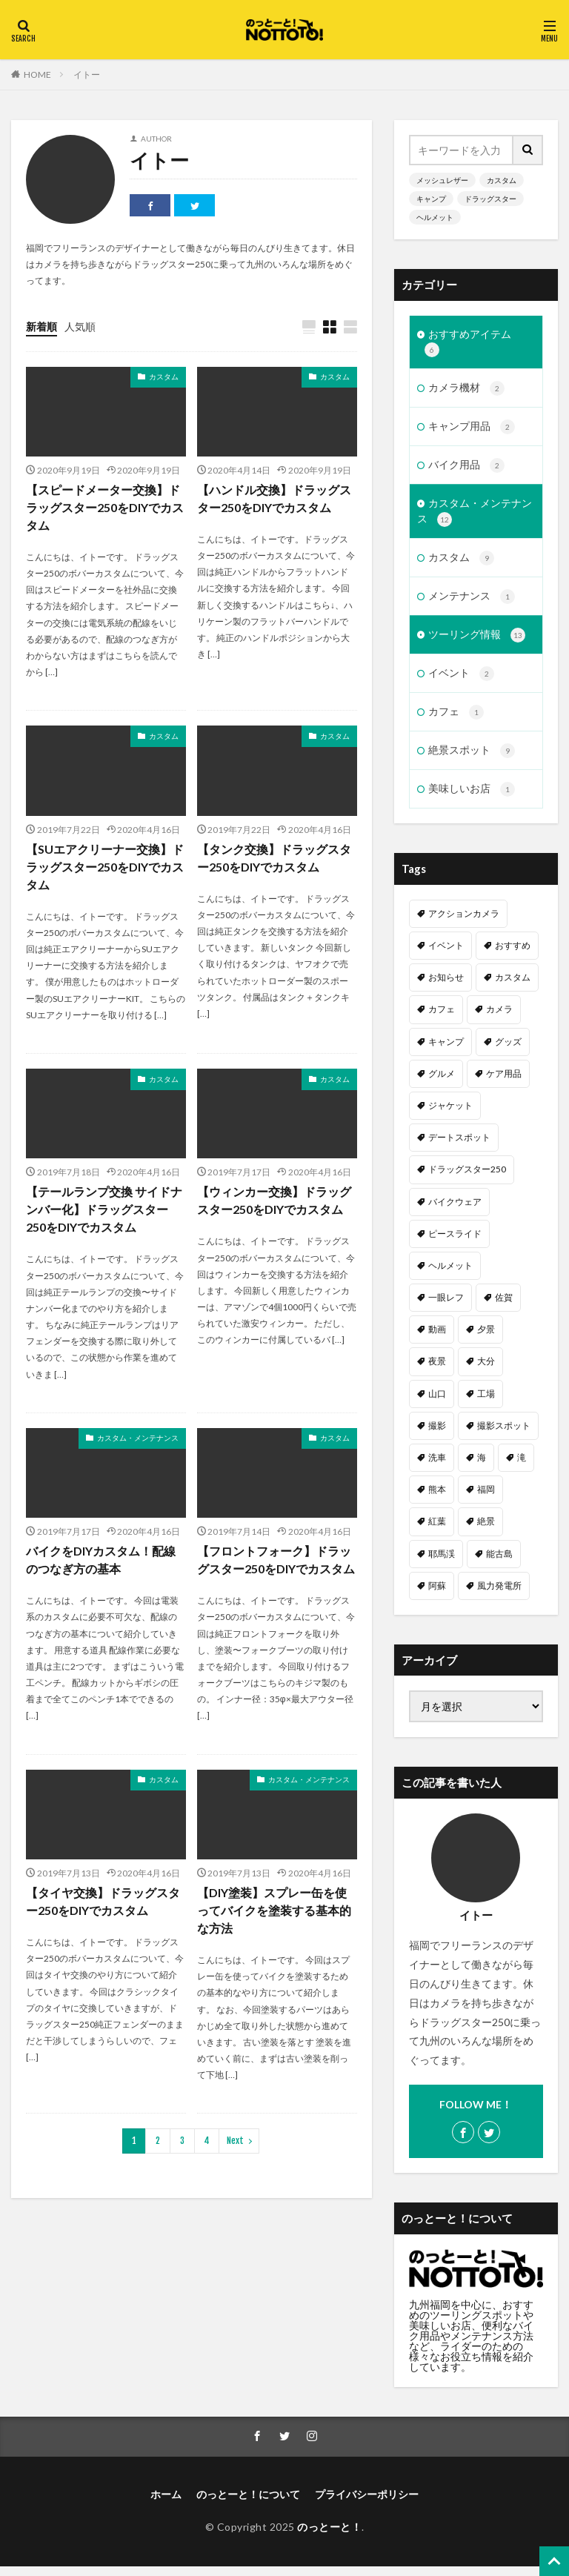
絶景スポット (471, 759)
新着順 (41, 326)
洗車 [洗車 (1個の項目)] (437, 1466)
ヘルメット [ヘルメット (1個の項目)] (450, 1274)
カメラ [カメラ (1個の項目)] (499, 1018)
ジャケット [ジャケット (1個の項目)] (450, 1114)
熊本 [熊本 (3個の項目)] (437, 1498)
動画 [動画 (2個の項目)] (437, 1338)
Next (235, 2141)
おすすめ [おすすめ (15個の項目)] (512, 954)
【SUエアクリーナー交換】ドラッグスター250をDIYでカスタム (105, 867)
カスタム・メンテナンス (138, 1438)
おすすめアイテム (468, 343)
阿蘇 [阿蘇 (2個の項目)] (437, 1594)
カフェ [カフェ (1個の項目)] (441, 1018)
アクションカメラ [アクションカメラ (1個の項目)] (463, 922)
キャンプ (431, 198)
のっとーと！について (248, 2503)
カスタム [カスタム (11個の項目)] (512, 986)
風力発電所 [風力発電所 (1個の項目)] (499, 1594)
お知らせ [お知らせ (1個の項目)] (446, 986)
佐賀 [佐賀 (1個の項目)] (504, 1306)
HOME (37, 74)
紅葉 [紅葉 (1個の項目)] (437, 1530)
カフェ (456, 720)
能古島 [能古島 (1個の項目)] (499, 1562)
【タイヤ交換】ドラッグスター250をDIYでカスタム (103, 1901)
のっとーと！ (329, 2536)
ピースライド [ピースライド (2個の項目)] (455, 1242)
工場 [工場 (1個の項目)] (486, 1402)
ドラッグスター (490, 198)
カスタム (164, 376)
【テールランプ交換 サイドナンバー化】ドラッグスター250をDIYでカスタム (104, 1210)
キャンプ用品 (471, 429)
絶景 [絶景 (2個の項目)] (486, 1530)
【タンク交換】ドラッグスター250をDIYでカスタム (274, 858)
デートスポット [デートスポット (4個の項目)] (459, 1146)
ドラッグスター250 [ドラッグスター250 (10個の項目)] (467, 1178)
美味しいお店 (471, 798)
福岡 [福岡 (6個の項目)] (486, 1498)
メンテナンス (471, 602)
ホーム (166, 2503)
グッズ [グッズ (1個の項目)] (508, 1050)
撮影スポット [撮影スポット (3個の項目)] (503, 1434)
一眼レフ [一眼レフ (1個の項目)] (446, 1306)
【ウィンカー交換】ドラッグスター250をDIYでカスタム (274, 1201)
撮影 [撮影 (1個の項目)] (437, 1434)
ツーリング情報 (476, 641)
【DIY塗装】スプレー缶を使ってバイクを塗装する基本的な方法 (274, 1910)
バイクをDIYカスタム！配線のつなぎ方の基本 (101, 1560)
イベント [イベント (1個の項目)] (446, 954)
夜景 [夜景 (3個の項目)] (437, 1370)
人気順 (80, 326)
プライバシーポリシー (367, 2503)
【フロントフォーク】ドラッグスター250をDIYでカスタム (276, 1560)
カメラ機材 (466, 390)
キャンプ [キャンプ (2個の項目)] (446, 1050)
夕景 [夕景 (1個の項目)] (486, 1338)
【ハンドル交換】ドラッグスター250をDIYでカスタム (274, 498)
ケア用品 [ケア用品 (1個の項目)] (504, 1082)
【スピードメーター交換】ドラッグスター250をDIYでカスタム (105, 507)
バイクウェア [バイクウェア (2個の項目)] (455, 1210)
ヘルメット (434, 217)
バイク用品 (466, 469)
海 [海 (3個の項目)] (481, 1466)
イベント (461, 681)
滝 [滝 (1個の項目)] (521, 1466)
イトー (86, 74)
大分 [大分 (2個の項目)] (486, 1370)
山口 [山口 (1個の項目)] (437, 1402)
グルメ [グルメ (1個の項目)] (441, 1082)
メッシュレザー (442, 180)
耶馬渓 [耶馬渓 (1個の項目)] (441, 1562)
